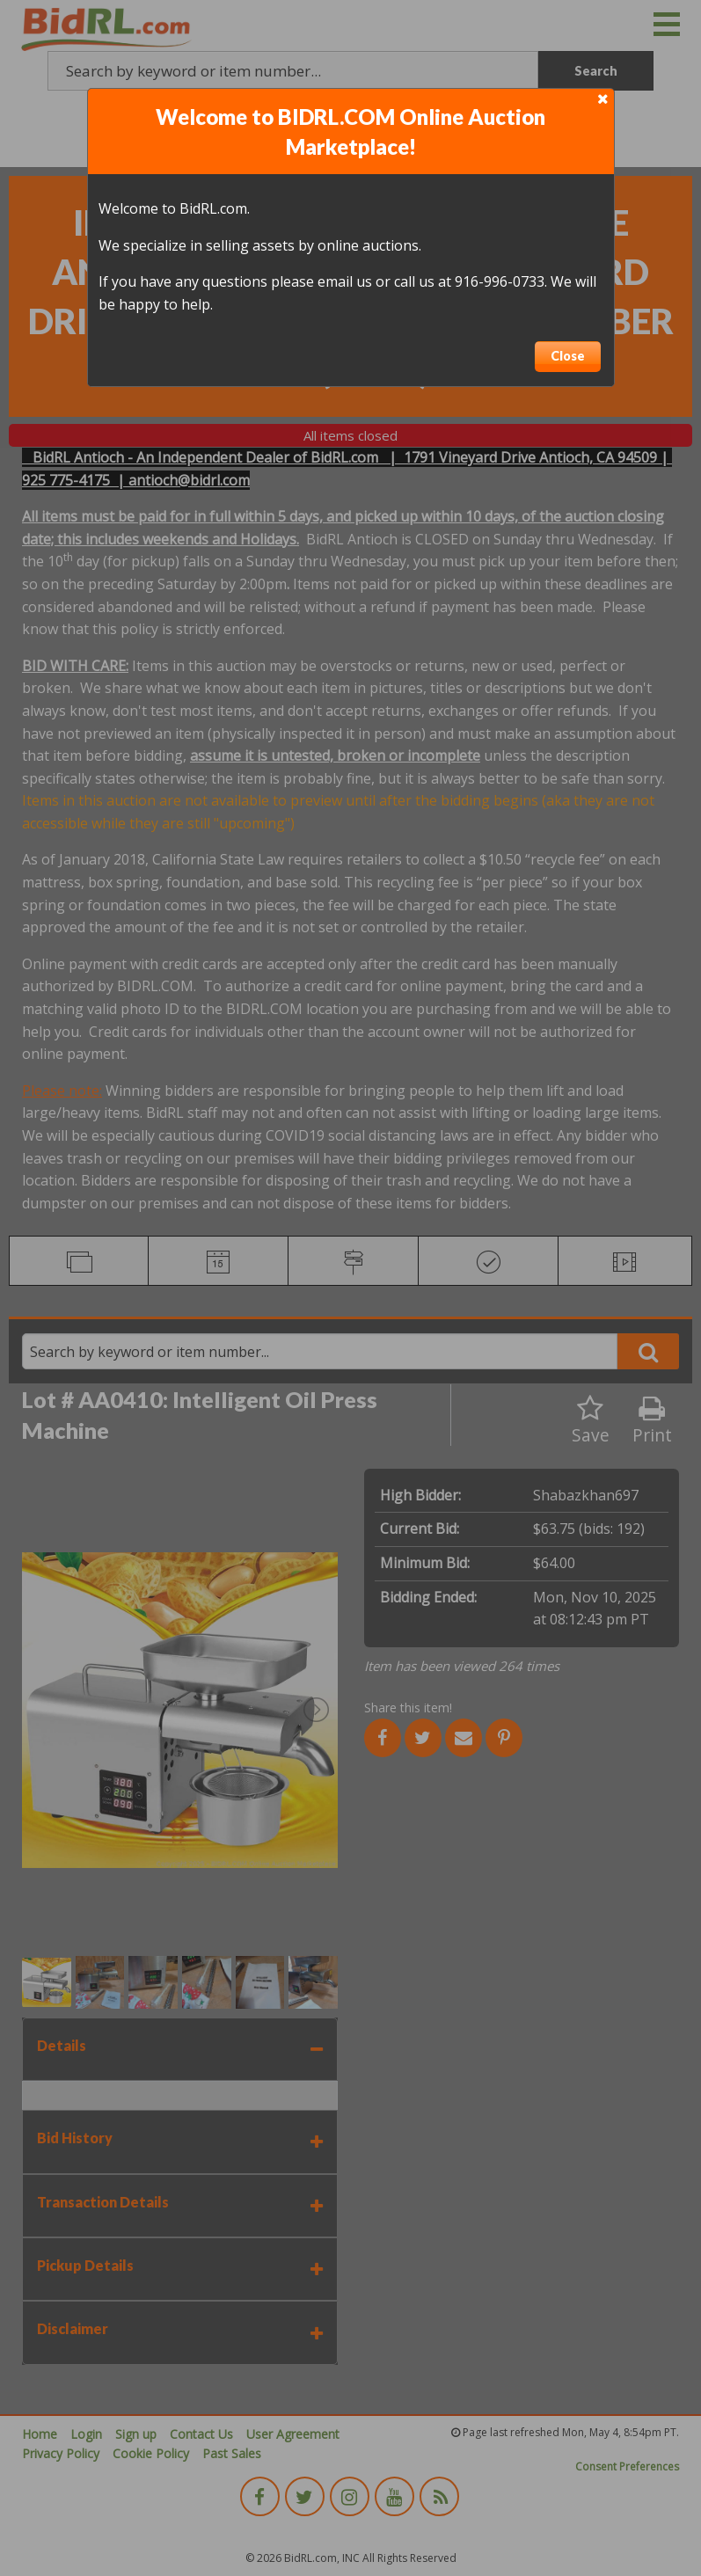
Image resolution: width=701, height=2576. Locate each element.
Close (568, 355)
